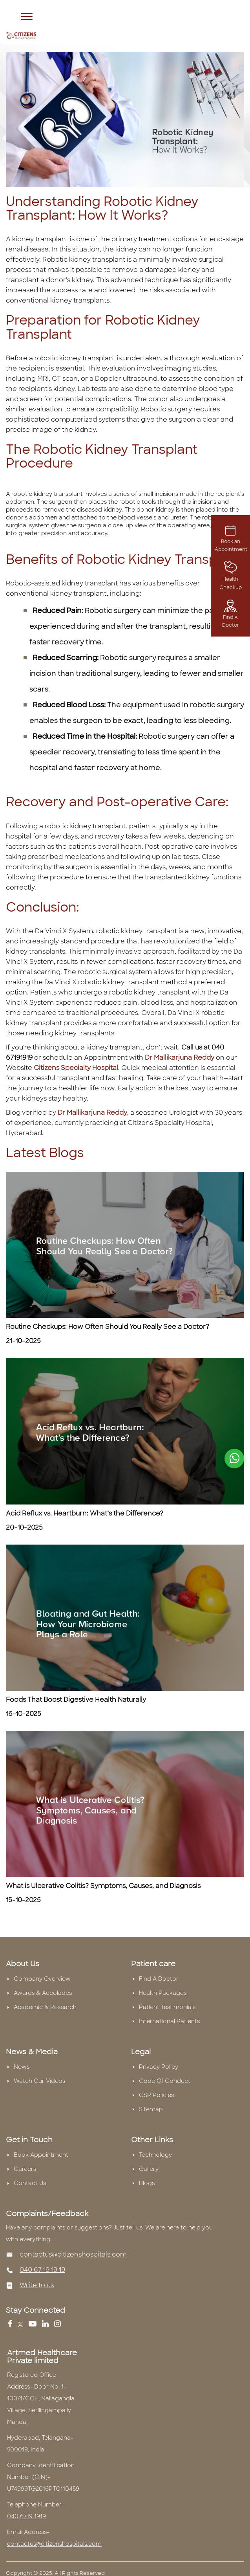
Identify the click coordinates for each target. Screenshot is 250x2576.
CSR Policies (156, 2095)
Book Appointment (41, 2154)
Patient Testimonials (167, 2007)
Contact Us (30, 2183)
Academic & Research (45, 2007)
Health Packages (162, 1992)
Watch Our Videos (39, 2080)
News (21, 2066)
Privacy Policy (158, 2066)
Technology (155, 2154)
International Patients (169, 2021)
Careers (25, 2168)
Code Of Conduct (164, 2080)
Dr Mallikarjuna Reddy (179, 1057)
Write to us (37, 2285)
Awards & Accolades (43, 1992)
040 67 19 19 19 (42, 2270)
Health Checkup (230, 578)
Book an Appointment (231, 539)
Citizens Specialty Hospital (76, 1068)
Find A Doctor (230, 615)
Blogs (147, 2183)
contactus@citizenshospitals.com (73, 2254)
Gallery (149, 2168)
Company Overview (42, 1978)
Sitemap (151, 2109)
